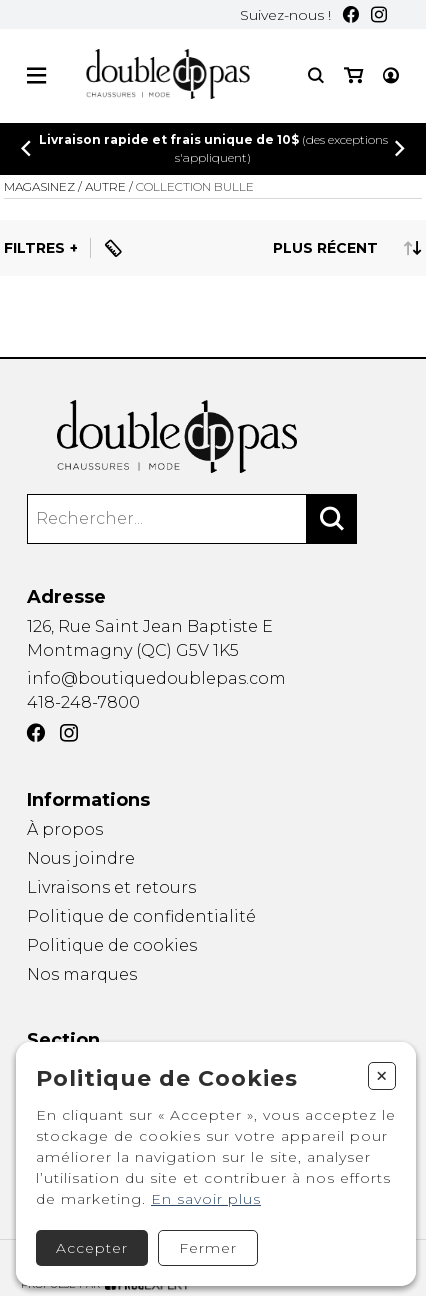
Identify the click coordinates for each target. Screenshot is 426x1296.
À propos (65, 829)
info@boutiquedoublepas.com (156, 678)
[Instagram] (379, 14)
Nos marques (82, 976)
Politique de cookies (112, 945)
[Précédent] (26, 148)
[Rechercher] (332, 519)
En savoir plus (206, 1199)
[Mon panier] (353, 75)
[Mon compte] (391, 75)
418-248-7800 (83, 702)
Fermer (208, 1248)
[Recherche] (316, 75)
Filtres (34, 248)
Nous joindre (81, 858)
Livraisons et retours (111, 887)
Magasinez (39, 186)
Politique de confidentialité (141, 916)
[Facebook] (351, 14)
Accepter (92, 1248)
